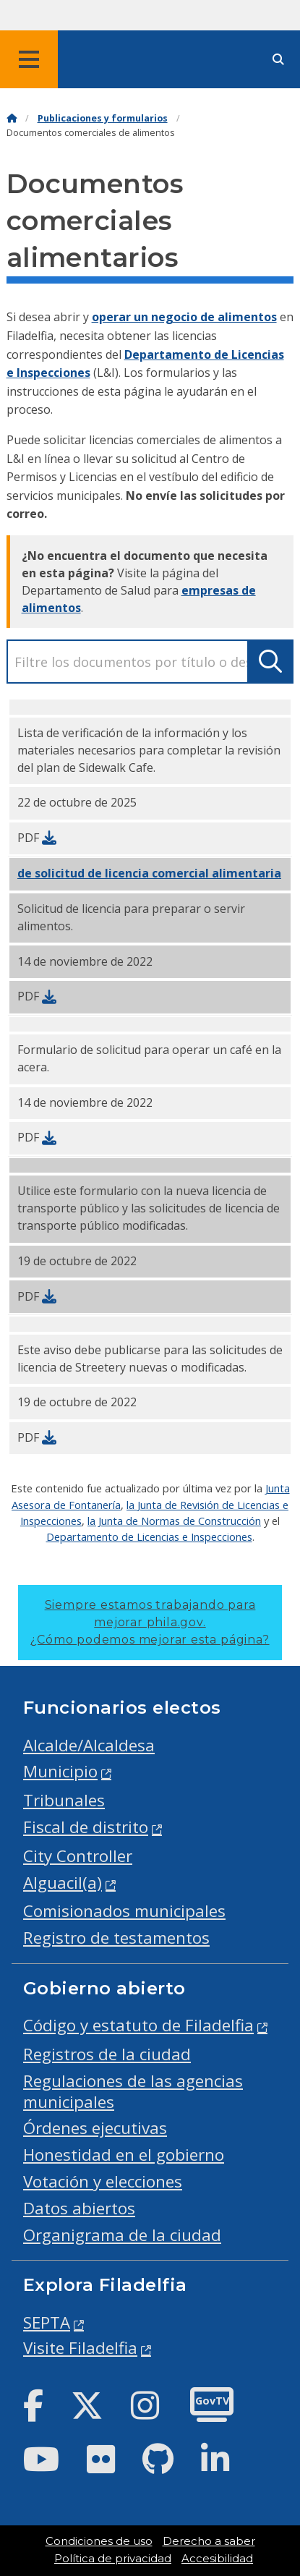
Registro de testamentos (116, 1937)
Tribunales (64, 1800)
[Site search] (278, 59)
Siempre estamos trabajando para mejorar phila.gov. (149, 1622)
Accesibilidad (217, 2558)
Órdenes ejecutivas (95, 2128)
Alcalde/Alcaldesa (89, 1745)
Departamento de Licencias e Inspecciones (149, 1536)
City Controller (77, 1856)
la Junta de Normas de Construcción (174, 1520)
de (149, 873)
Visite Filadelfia (80, 2348)
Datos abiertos (79, 2208)
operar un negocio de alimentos (184, 317)
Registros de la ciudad (107, 2054)
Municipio (60, 1771)
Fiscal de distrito (85, 1827)
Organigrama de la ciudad (122, 2235)
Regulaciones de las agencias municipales (133, 2091)
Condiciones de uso (99, 2541)
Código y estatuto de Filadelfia (138, 2025)
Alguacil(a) (62, 1882)
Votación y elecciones (102, 2181)
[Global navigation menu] (29, 59)
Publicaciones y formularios (103, 118)
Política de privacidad (112, 2558)
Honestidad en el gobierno (123, 2154)
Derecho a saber (209, 2541)
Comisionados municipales (124, 1911)
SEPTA (46, 2322)
